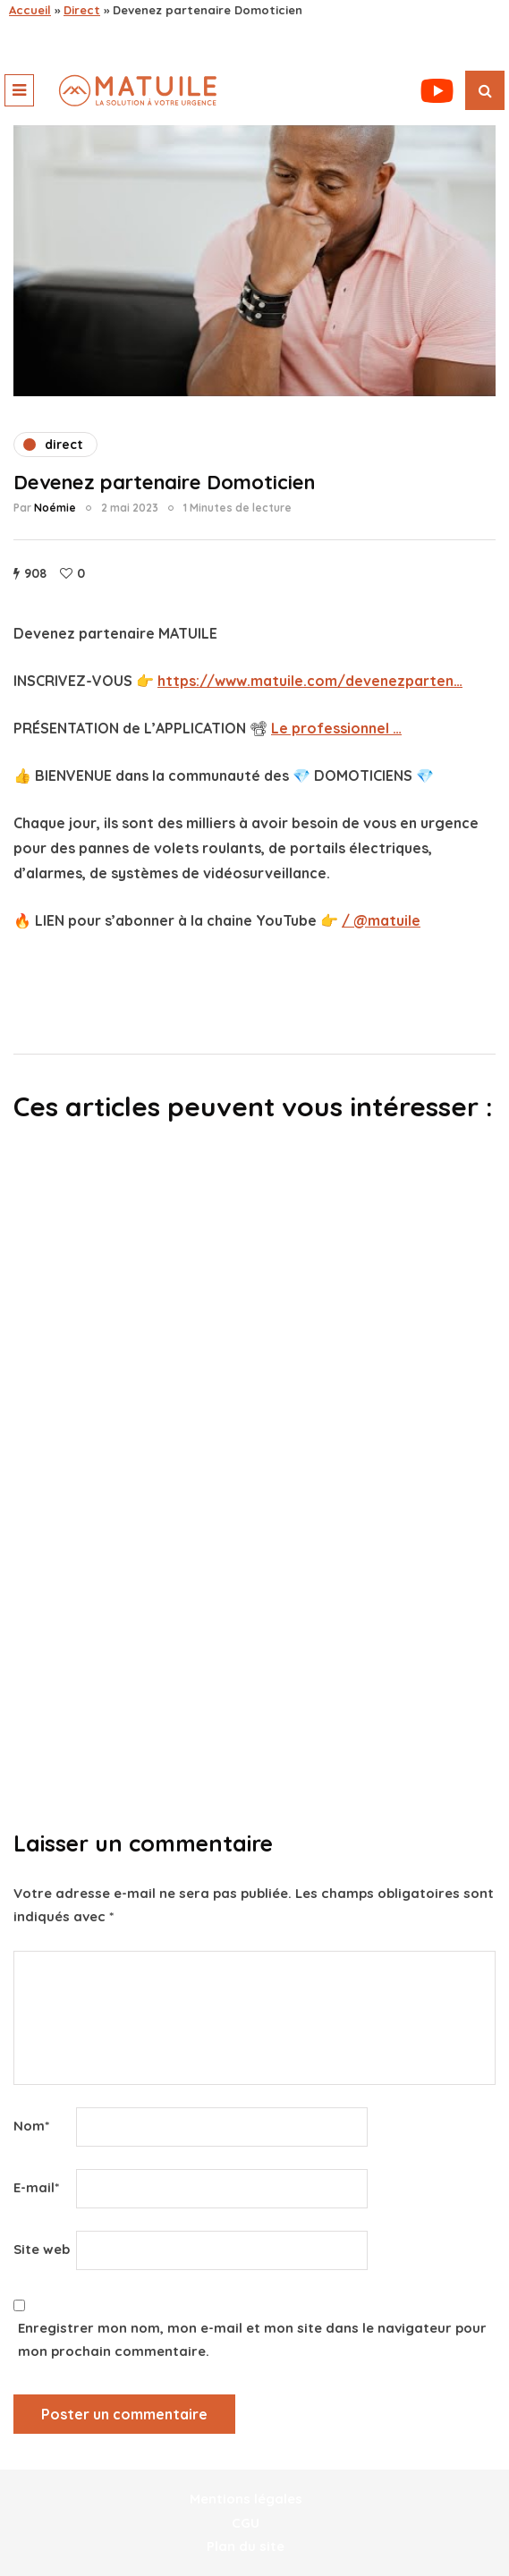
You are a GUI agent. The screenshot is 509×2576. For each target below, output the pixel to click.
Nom (31, 2125)
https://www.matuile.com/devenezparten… (309, 681)
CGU (245, 2522)
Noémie (55, 507)
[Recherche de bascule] (485, 90)
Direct (82, 10)
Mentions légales (246, 2498)
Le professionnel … (336, 728)
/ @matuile (381, 920)
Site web (41, 2249)
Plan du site (245, 2546)
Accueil (30, 10)
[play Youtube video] (254, 260)
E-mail (36, 2187)
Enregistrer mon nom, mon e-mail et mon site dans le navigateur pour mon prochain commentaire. (252, 2339)
